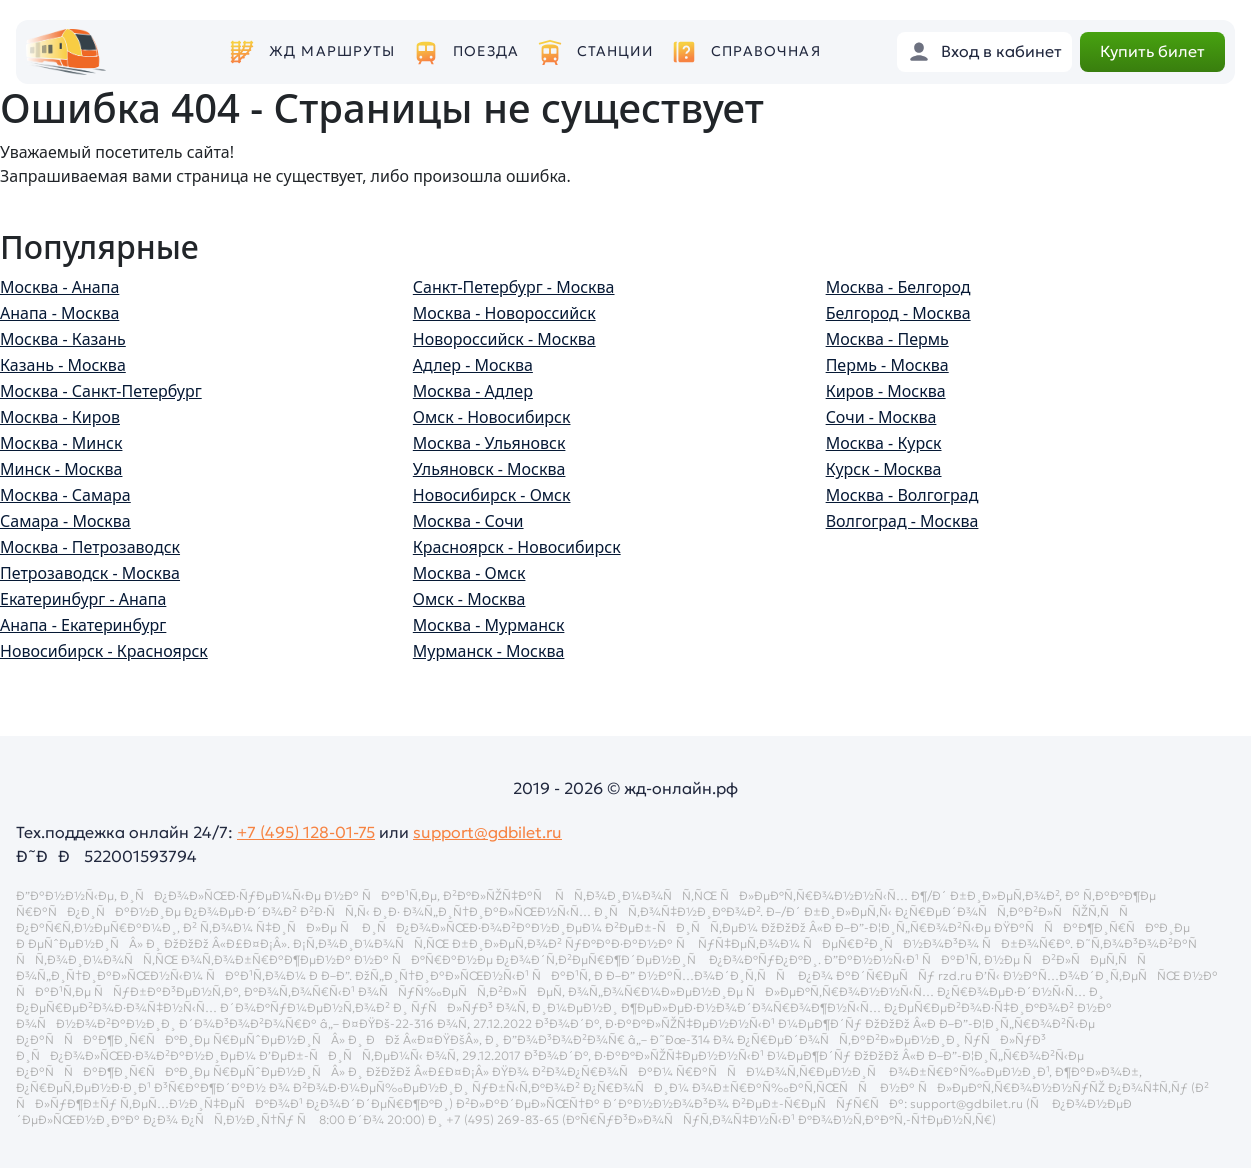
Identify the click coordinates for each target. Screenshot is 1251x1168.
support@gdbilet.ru (487, 832)
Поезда (486, 51)
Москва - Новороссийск (504, 313)
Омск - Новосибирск (492, 417)
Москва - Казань (63, 339)
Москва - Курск (884, 443)
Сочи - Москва (881, 417)
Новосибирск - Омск (492, 495)
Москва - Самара (65, 495)
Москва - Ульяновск (489, 443)
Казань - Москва (63, 365)
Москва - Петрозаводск (90, 547)
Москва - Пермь (887, 339)
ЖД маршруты (332, 51)
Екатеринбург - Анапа (83, 599)
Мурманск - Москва (489, 651)
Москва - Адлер (473, 391)
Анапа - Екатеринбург (83, 625)
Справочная (766, 51)
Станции (615, 51)
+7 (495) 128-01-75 (306, 832)
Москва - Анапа (59, 287)
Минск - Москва (61, 469)
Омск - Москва (469, 599)
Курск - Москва (884, 469)
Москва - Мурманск (489, 625)
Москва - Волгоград (902, 495)
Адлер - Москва (473, 365)
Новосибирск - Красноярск (104, 651)
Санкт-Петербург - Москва (514, 287)
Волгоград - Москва (902, 521)
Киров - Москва (886, 391)
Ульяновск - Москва (489, 469)
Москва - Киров (60, 417)
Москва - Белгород (898, 287)
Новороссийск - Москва (504, 339)
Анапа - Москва (59, 313)
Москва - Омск (469, 573)
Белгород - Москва (898, 313)
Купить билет (1152, 51)
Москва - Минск (61, 443)
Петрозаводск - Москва (90, 573)
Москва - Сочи (468, 521)
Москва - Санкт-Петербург (101, 391)
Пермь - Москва (887, 365)
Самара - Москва (65, 521)
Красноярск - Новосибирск (517, 547)
